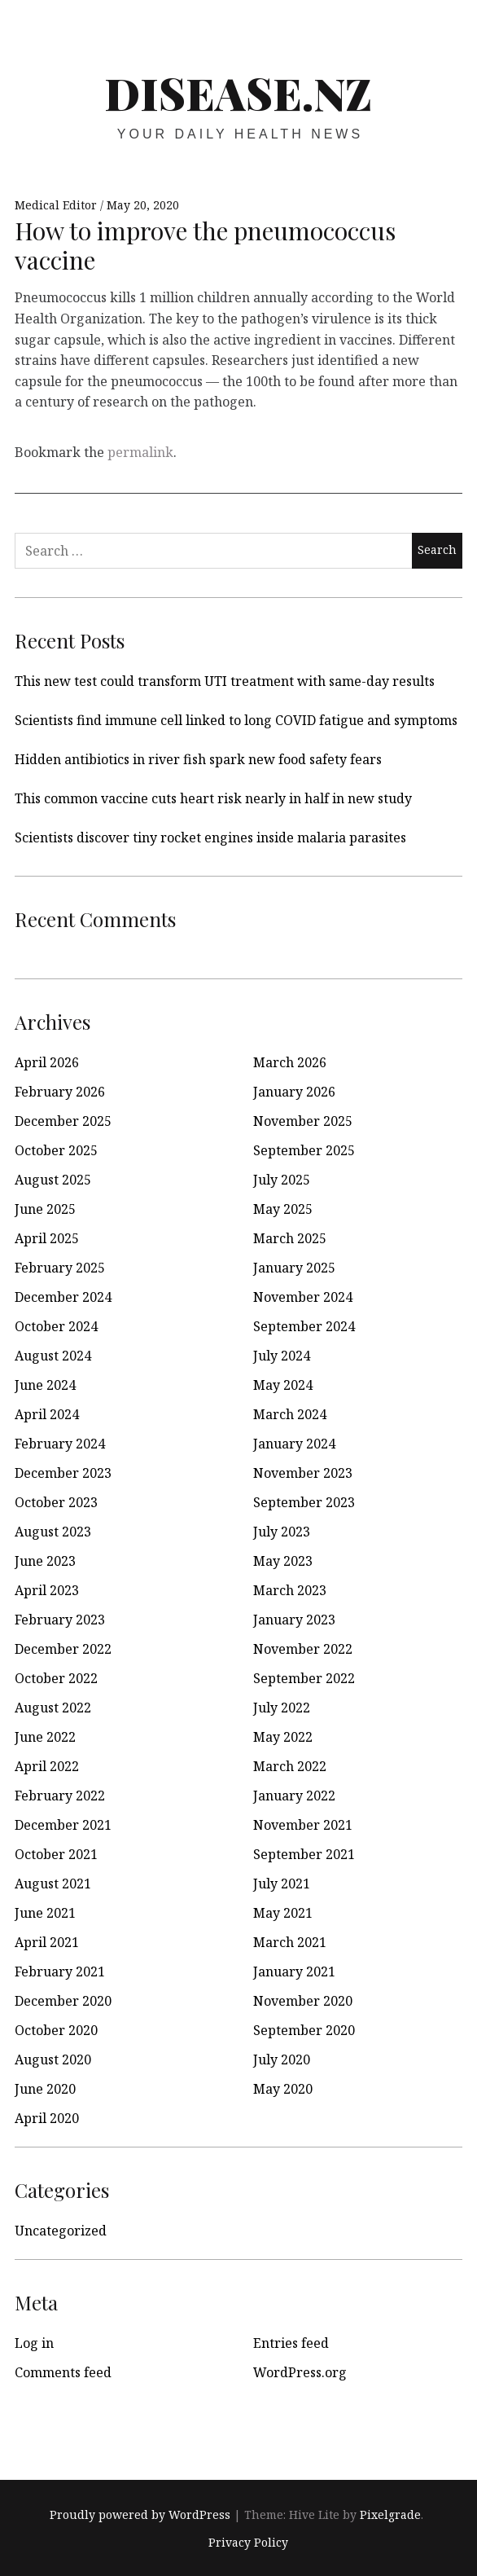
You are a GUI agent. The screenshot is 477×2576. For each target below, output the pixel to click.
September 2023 (304, 1502)
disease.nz (238, 93)
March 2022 (289, 1766)
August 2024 (53, 1356)
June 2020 (45, 2089)
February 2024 (60, 1444)
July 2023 (281, 1532)
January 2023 (294, 1620)
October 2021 (56, 1854)
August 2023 (53, 1532)
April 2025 (47, 1238)
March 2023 (289, 1590)
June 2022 (45, 1737)
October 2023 (56, 1502)
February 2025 (60, 1268)
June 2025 (45, 1209)
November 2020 (302, 2001)
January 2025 (294, 1268)
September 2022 (304, 1678)
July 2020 (281, 2059)
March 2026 (289, 1062)
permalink (140, 452)
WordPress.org (300, 2372)
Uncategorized (61, 2231)
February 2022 (60, 1796)
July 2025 (281, 1180)
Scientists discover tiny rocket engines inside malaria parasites (210, 837)
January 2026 (294, 1092)
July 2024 (281, 1356)
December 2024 (63, 1297)
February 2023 (60, 1620)
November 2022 (302, 1649)
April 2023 (47, 1590)
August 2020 (53, 2059)
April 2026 (47, 1062)
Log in (34, 2343)
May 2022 (283, 1737)
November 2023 (302, 1473)
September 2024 (304, 1326)
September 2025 (304, 1150)
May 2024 (283, 1385)
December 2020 (63, 2001)
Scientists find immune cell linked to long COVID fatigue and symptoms (236, 720)
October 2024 (56, 1326)
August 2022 (53, 1708)
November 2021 (302, 1825)
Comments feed (63, 2372)
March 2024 (289, 1414)
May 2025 (283, 1209)
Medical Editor (57, 205)
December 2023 (63, 1473)
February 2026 (60, 1092)
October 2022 (56, 1678)
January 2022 (294, 1796)
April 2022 (47, 1766)
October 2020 (56, 2030)
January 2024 (294, 1444)
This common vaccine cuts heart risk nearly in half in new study (213, 798)
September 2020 (304, 2030)
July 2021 (281, 1883)
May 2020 (283, 2089)
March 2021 (289, 1942)
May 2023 (283, 1561)
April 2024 (47, 1414)
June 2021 (45, 1913)
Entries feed (291, 2343)
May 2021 (283, 1913)
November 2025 (302, 1121)
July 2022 (281, 1708)
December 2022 (63, 1649)
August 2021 (53, 1883)
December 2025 (63, 1121)
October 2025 (56, 1150)
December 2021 (63, 1825)
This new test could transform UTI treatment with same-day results (225, 681)
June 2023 (45, 1561)
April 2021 (47, 1942)
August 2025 (53, 1180)
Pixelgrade (390, 2514)
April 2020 (47, 2118)
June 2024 (45, 1385)
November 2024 (302, 1297)
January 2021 (294, 1971)
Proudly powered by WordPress (140, 2514)
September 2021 (304, 1854)
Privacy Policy (248, 2542)
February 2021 (60, 1971)
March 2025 (289, 1238)
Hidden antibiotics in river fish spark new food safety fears (198, 759)
